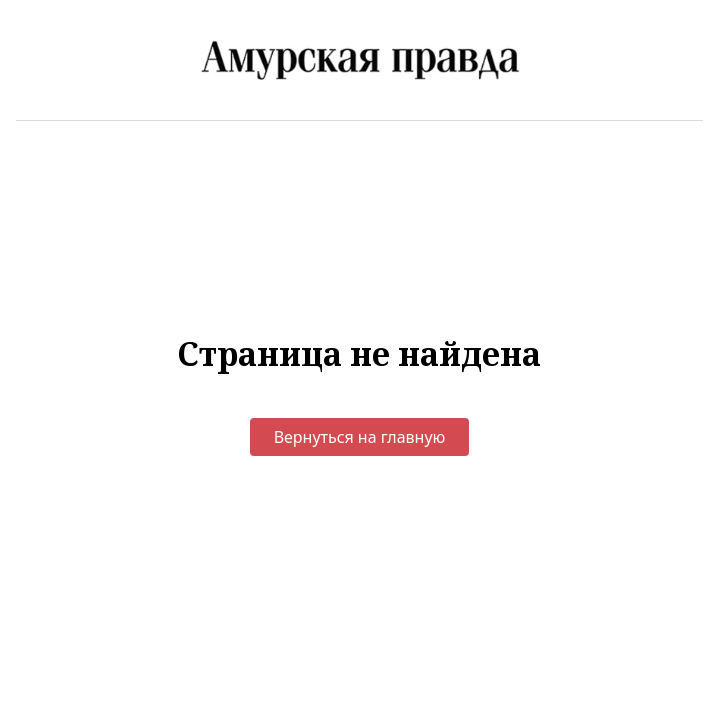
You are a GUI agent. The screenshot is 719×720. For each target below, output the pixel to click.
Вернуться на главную (360, 437)
